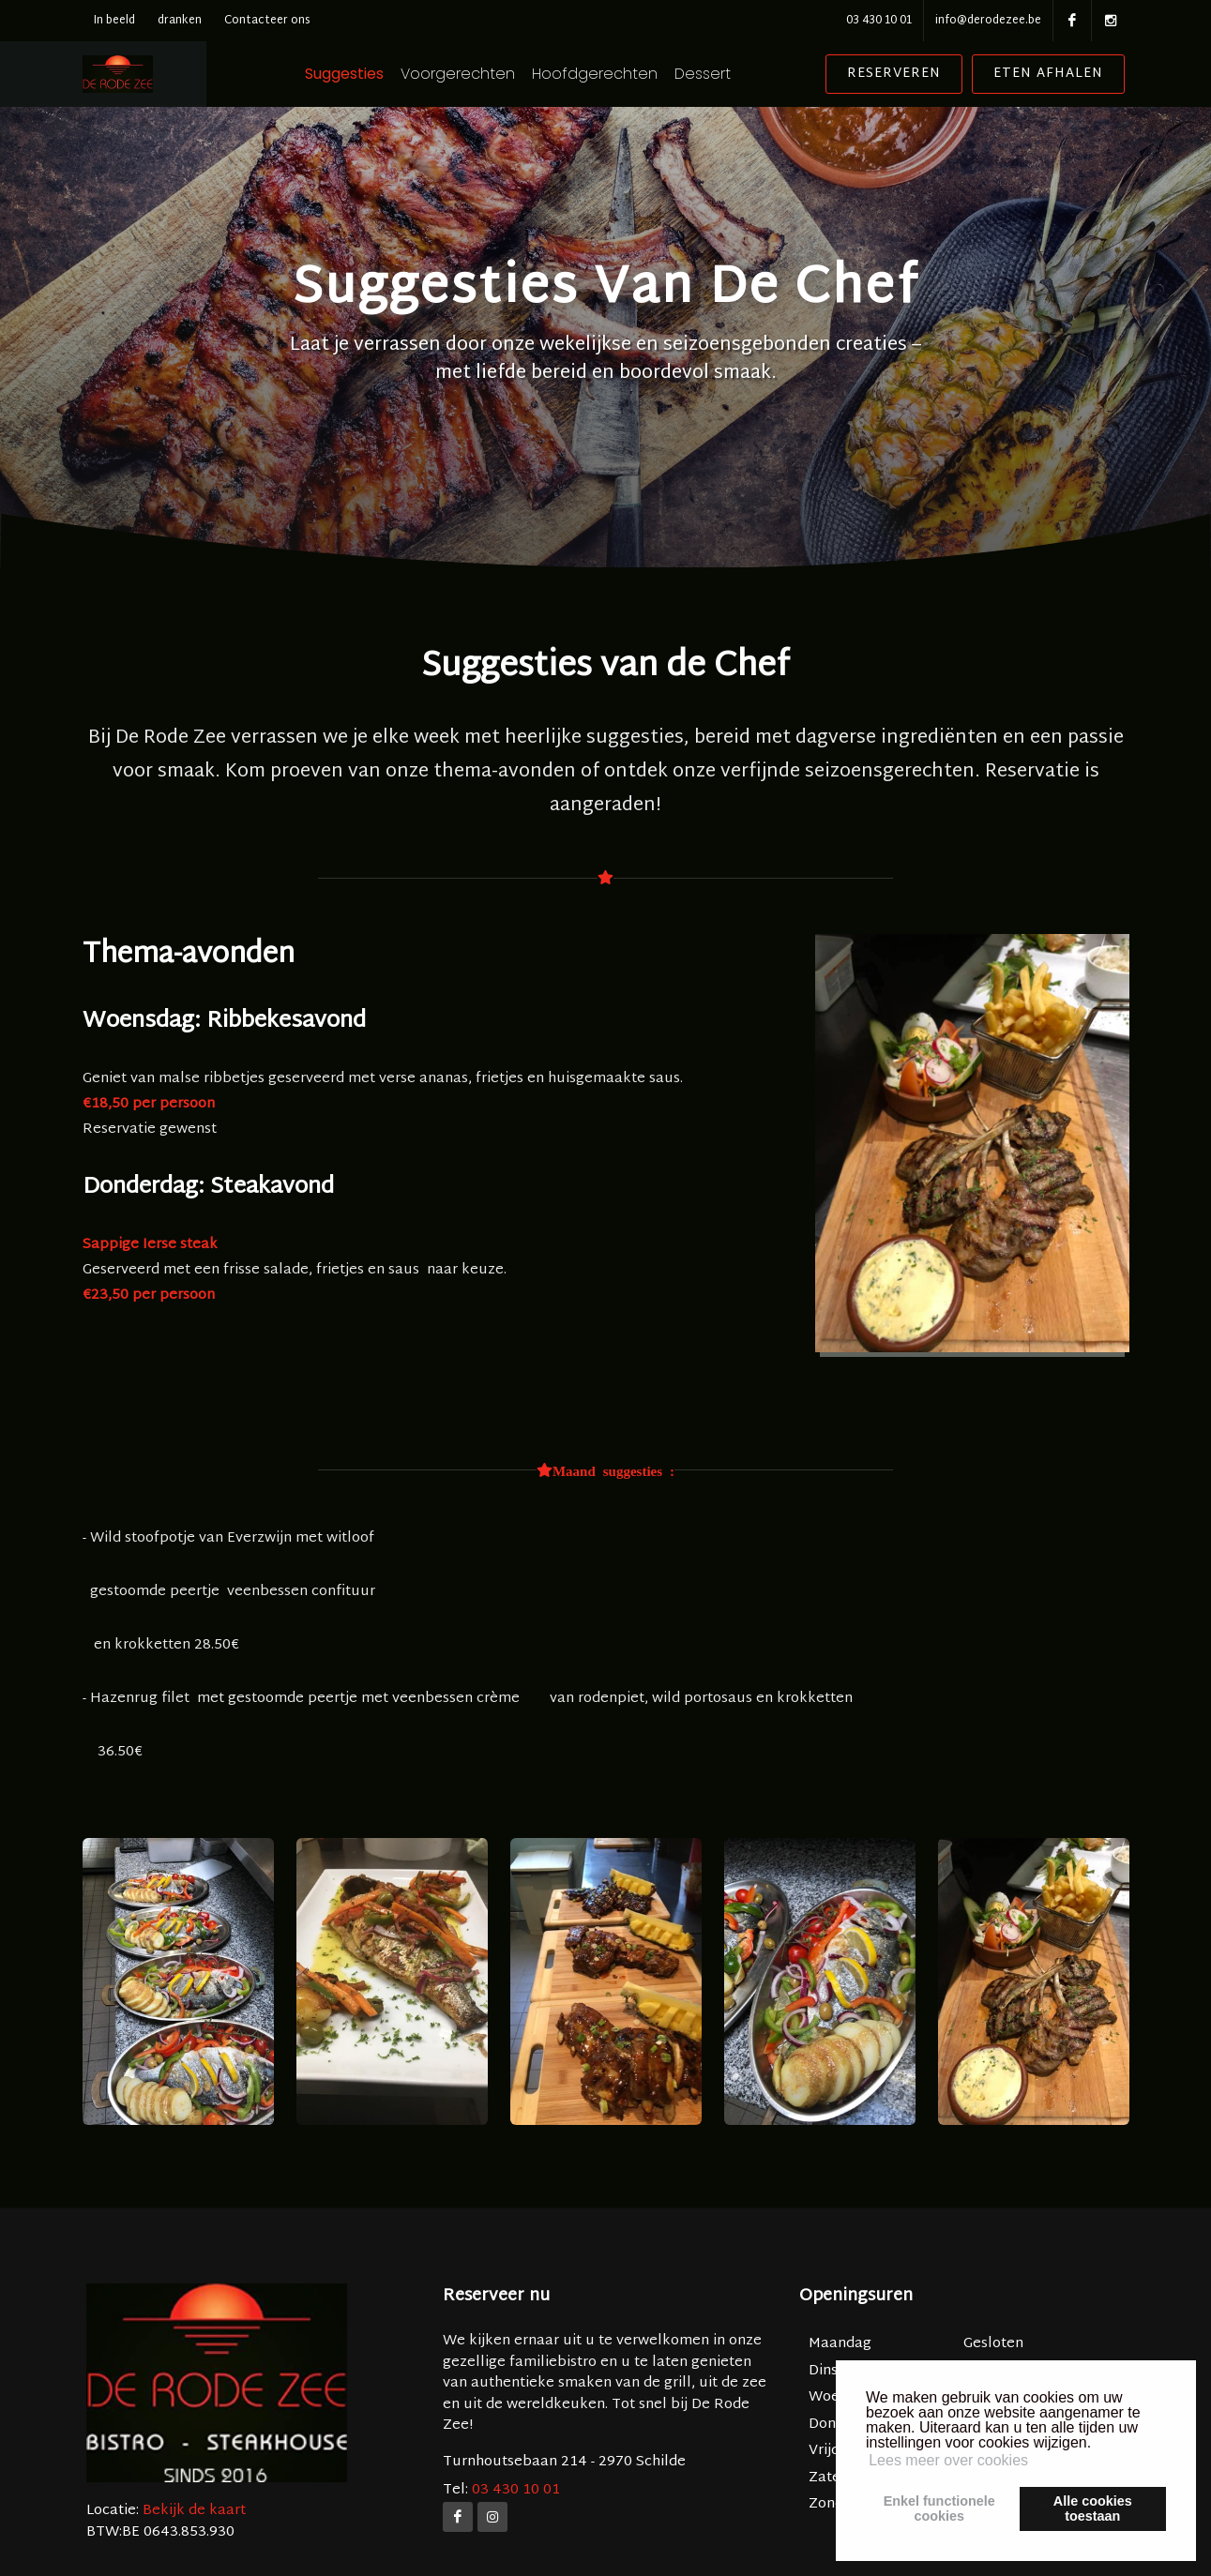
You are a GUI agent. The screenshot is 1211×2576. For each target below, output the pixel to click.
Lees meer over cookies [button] (948, 2460)
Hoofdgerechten (633, 74)
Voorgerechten (496, 74)
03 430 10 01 (879, 20)
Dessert (741, 74)
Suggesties (382, 74)
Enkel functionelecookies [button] (939, 2508)
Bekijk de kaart (192, 2510)
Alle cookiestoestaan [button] (1092, 2508)
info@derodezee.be (988, 20)
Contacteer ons (267, 20)
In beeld (114, 20)
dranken (180, 20)
